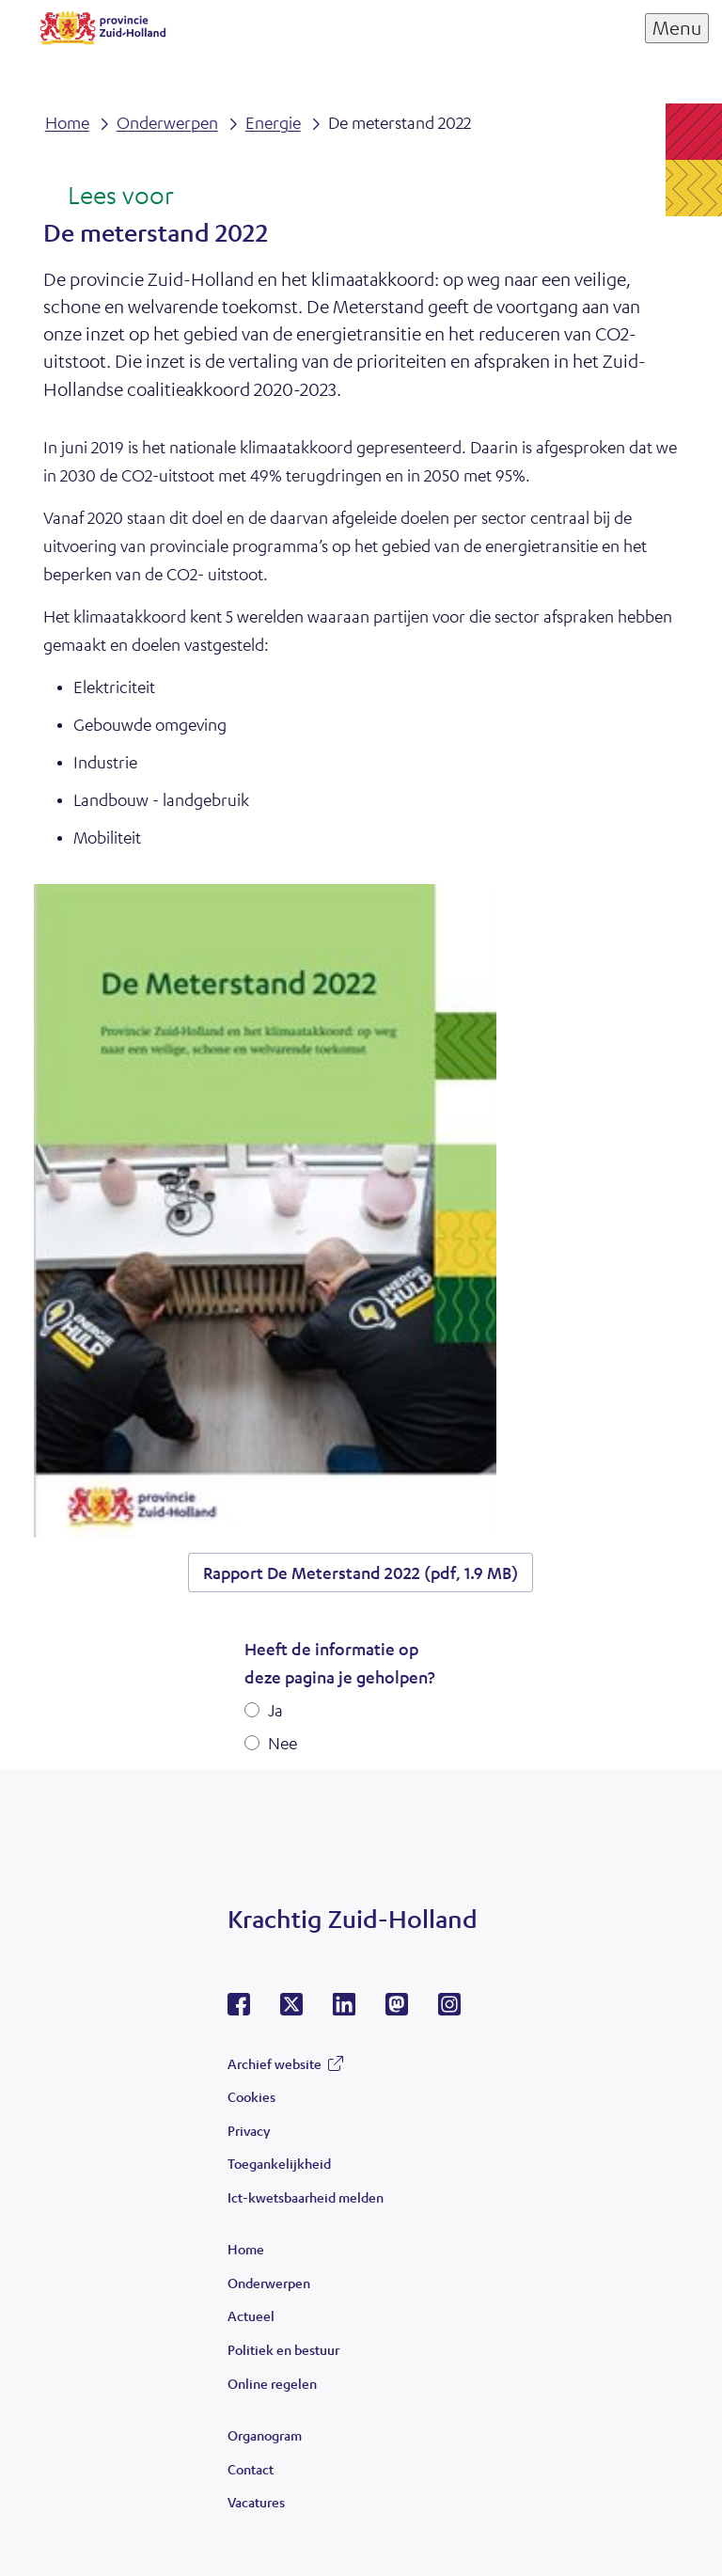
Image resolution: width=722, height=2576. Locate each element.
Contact (251, 2468)
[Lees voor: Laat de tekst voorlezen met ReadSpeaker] (108, 196)
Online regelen (272, 2383)
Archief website (275, 2063)
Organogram (265, 2434)
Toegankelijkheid (279, 2163)
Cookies (251, 2096)
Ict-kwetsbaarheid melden (306, 2197)
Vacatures (256, 2501)
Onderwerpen (269, 2282)
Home (246, 2248)
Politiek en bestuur (283, 2349)
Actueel (251, 2315)
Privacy (249, 2130)
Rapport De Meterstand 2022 (360, 1572)
